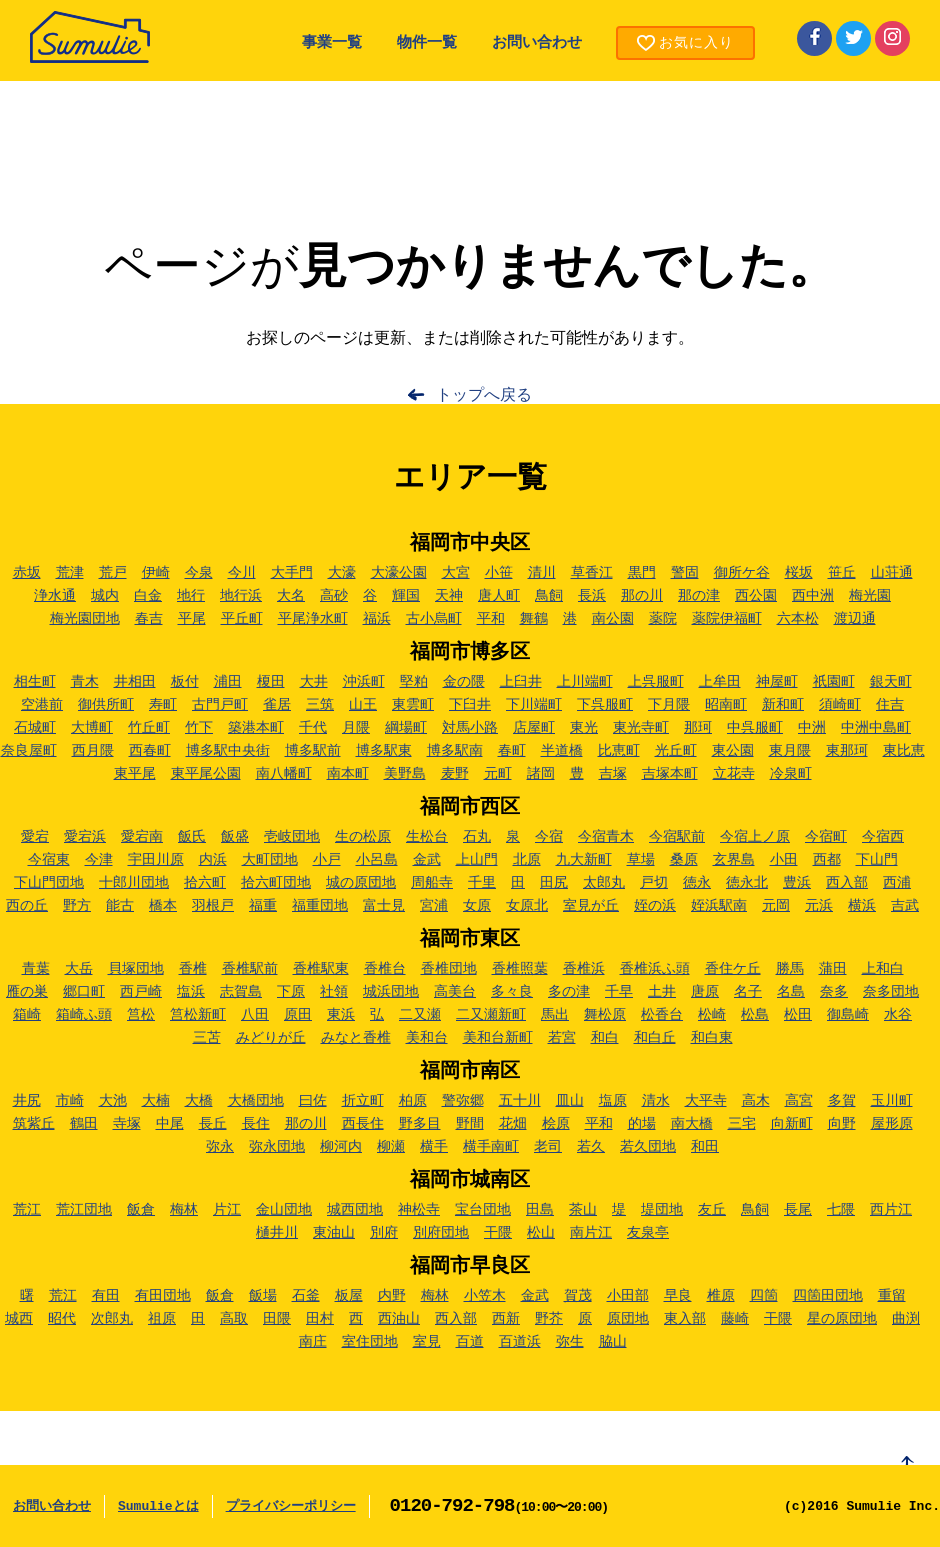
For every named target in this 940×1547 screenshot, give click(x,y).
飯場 (263, 1296)
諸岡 (541, 774)
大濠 (342, 573)
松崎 (712, 1015)
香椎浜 (584, 969)
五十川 (520, 1101)
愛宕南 (142, 837)
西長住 (363, 1124)
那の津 (699, 596)
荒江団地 (84, 1210)
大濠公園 (399, 573)
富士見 (384, 906)
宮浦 (434, 906)
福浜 (377, 619)
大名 (291, 596)
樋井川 (277, 1233)
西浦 (897, 883)
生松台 (427, 837)
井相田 (135, 682)
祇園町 (834, 682)
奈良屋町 (29, 751)
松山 (541, 1233)
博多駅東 (384, 751)
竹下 (199, 728)
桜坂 (799, 573)
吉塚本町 (670, 774)
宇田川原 (156, 860)
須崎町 (840, 705)
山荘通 (892, 573)
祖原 (162, 1319)
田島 (540, 1210)
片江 (227, 1210)
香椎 (193, 969)
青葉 (36, 969)
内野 (392, 1296)
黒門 (642, 573)
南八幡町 (284, 774)
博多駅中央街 (228, 751)
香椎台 (385, 969)
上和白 (883, 969)
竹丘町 (149, 728)
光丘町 (676, 751)
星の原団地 (842, 1319)
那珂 (698, 728)
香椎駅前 (250, 969)
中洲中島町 (876, 728)
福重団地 (320, 906)
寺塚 (127, 1124)
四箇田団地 (828, 1296)
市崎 (70, 1101)
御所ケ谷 (742, 573)
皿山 (570, 1101)
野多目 (420, 1124)
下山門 (877, 860)
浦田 (228, 682)
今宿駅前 (677, 837)
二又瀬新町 (491, 1015)
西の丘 (27, 906)
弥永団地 (277, 1147)
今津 (99, 860)
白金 (148, 596)
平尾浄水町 (313, 619)
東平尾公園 (206, 774)
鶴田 (84, 1124)
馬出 (555, 1015)
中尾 (170, 1124)
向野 (842, 1124)
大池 (113, 1101)
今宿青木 (606, 837)
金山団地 (284, 1210)
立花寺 (734, 774)
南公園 (613, 619)
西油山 (399, 1319)
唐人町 (499, 596)
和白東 (712, 1038)
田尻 (554, 883)
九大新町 (584, 860)
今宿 (549, 837)
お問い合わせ (537, 43)
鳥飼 (549, 596)
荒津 (70, 573)
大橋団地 (256, 1101)
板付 (185, 682)
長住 (256, 1124)
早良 (678, 1296)
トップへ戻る (484, 396)
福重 (263, 906)
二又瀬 (420, 1015)
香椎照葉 (520, 969)
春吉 (149, 619)
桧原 (556, 1124)
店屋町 (534, 728)
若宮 (562, 1038)
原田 (298, 1015)
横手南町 (491, 1147)
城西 (19, 1319)
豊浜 (797, 883)
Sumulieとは (158, 1506)
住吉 (890, 705)
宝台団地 (483, 1210)
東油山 (334, 1233)
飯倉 (141, 1210)
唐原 (705, 992)
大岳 (79, 969)
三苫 (207, 1038)
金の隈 (464, 682)
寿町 (163, 705)
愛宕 (35, 837)
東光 (584, 728)
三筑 (320, 705)
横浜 (862, 906)
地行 (191, 596)
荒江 (27, 1210)
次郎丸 (112, 1319)
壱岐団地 (292, 837)
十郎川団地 (134, 883)
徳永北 (747, 883)
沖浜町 (364, 682)
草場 (641, 860)
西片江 (891, 1210)
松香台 (662, 1015)
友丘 (712, 1210)
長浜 (592, 596)
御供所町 (106, 705)
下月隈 (669, 705)
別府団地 (441, 1233)
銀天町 (891, 682)
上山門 (477, 860)
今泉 (199, 573)
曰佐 (313, 1101)
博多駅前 (313, 751)
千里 (482, 883)
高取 (234, 1319)
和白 (605, 1038)
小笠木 (485, 1296)
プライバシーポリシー (291, 1506)
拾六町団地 (276, 883)
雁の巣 (27, 992)
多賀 (842, 1101)
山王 (363, 705)
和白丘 (655, 1038)
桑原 (684, 860)
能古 (120, 906)
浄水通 (55, 596)
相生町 (35, 682)
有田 (106, 1296)
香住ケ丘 (733, 969)
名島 (791, 992)
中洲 (812, 728)
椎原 (721, 1296)
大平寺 (706, 1101)
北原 (527, 860)
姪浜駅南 (719, 906)
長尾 (798, 1210)
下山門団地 (49, 883)
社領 (334, 992)
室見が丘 (591, 906)
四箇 (764, 1296)
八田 (255, 1015)
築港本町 (256, 728)
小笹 (499, 573)
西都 (827, 860)
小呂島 (377, 860)
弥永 (220, 1147)
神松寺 (419, 1210)
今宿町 (826, 837)
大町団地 (270, 860)
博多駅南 (455, 751)
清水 (656, 1101)
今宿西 (883, 837)
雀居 (277, 705)
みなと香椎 (356, 1038)
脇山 (613, 1342)
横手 (434, 1147)
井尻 (27, 1101)
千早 (619, 992)
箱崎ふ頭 (84, 1015)
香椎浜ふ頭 (655, 969)
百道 (470, 1342)
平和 (491, 619)
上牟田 (720, 682)
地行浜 (241, 596)
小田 (784, 860)
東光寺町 (641, 728)
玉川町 (892, 1101)
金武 (427, 860)
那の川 (642, 596)
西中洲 (813, 596)
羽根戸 (213, 906)
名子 (748, 992)
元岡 (776, 906)
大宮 (456, 573)
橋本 (163, 906)
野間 (470, 1124)
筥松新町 (198, 1015)
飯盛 (235, 837)
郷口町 (84, 992)
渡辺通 (855, 619)
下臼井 (470, 705)
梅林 (184, 1210)
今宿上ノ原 (755, 837)
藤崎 (735, 1319)
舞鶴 (534, 619)
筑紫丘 (34, 1124)
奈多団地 (891, 992)
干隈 (498, 1233)
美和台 (427, 1038)
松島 (755, 1015)
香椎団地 (449, 969)
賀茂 (578, 1296)
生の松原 (363, 837)
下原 (291, 992)
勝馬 (790, 969)
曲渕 (906, 1319)
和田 (705, 1147)
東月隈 (790, 751)
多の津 (569, 992)
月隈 (356, 728)
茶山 (583, 1210)
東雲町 (413, 705)
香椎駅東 (321, 969)
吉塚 (613, 774)
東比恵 (904, 751)
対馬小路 (470, 728)
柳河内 (341, 1147)
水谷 (898, 1015)
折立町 (363, 1101)
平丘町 (242, 619)
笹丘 (842, 573)
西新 (506, 1319)
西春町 (150, 751)
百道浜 (520, 1342)
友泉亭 (648, 1233)
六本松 (798, 619)
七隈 (841, 1210)
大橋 (199, 1101)
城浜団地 (391, 992)
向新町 (792, 1124)
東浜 (341, 1015)
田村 (320, 1319)
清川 (542, 573)
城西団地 (355, 1210)
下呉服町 (605, 705)
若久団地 (648, 1147)
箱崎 (27, 1015)
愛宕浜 (85, 837)
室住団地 (370, 1342)
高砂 (334, 596)
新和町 (783, 705)
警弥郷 (463, 1101)
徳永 (697, 883)
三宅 (742, 1124)
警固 (685, 573)
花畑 (513, 1124)
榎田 (271, 682)
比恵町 (619, 751)
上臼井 (521, 682)
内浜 (213, 860)
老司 (548, 1147)
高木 (756, 1101)
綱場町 (406, 728)
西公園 (756, 596)
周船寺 (432, 883)
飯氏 (192, 837)
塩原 (613, 1101)
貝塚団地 (136, 969)
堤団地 (662, 1210)
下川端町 (534, 705)
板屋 (349, 1296)
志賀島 (241, 992)
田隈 (277, 1319)
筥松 (141, 1015)
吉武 (905, 906)
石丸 (477, 837)
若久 (591, 1147)
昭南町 (726, 705)
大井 (314, 682)
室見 (427, 1342)
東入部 (685, 1319)
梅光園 (870, 596)
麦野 (455, 774)
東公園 (733, 751)
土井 (662, 992)
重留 (892, 1296)
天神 (449, 596)
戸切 (654, 883)
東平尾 (135, 774)
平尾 (192, 619)
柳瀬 (391, 1147)
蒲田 (833, 969)
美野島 (405, 774)
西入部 (847, 883)
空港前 (42, 705)
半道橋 (562, 751)
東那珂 (847, 751)
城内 (105, 596)
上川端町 (585, 682)
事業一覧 (332, 43)
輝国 (406, 596)
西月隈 (93, 751)
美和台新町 (498, 1038)
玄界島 (734, 860)
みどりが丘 (271, 1038)
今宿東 (49, 860)
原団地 (628, 1319)
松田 (798, 1015)
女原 (477, 906)
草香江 (592, 573)
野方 (77, 906)
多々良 (512, 992)
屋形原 (892, 1124)
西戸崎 (141, 992)
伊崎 (156, 573)
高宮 (799, 1101)
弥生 (570, 1342)
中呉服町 (755, 728)
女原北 (527, 906)
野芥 (549, 1319)
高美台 (455, 992)
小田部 (628, 1296)
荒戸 (113, 573)
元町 (498, 774)
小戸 (327, 860)
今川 (242, 573)
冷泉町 (791, 774)
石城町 (35, 728)
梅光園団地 (85, 619)
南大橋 (692, 1124)
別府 (384, 1233)
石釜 (306, 1296)
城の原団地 (361, 883)
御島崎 (848, 1015)
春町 (512, 751)
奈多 (834, 992)
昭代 (62, 1319)
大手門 (292, 573)
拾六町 (205, 883)
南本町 (348, 774)
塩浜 (191, 992)
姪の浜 (655, 906)
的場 (642, 1124)
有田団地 (163, 1296)
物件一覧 (427, 43)
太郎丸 (604, 883)
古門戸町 (220, 705)
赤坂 (27, 573)
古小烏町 (434, 619)
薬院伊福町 (727, 619)
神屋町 (777, 682)
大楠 (156, 1101)
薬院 (663, 619)
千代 (313, 728)
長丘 (213, 1124)
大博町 (92, 728)
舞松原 (605, 1015)
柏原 (413, 1101)
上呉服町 (656, 682)
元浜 (819, 906)
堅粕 (414, 682)
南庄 (313, 1342)
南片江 (591, 1233)
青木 (85, 682)
